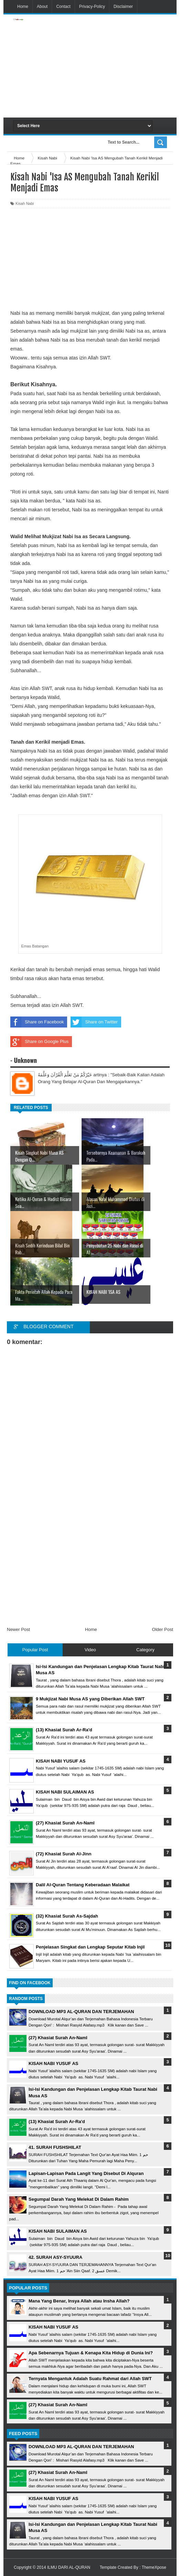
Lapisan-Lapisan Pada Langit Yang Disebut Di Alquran (86, 2173)
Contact (63, 6)
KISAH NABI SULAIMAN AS (58, 2231)
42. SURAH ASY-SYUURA (55, 2257)
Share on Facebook (37, 1022)
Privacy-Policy (92, 6)
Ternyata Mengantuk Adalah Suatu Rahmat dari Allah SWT (90, 2378)
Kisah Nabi (24, 203)
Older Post (162, 1629)
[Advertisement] (117, 66)
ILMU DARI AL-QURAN (68, 2567)
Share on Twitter (94, 1022)
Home (22, 6)
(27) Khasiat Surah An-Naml (58, 2037)
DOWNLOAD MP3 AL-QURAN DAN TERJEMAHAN (81, 2011)
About (42, 6)
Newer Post (18, 1629)
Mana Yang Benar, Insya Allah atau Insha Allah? (79, 2300)
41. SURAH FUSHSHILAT (55, 2147)
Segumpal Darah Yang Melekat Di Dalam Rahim (79, 2199)
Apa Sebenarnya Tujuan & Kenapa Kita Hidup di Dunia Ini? (91, 2352)
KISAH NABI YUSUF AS (53, 2063)
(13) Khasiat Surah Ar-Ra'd (57, 2121)
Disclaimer (123, 6)
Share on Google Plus (39, 1041)
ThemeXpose (154, 2567)
